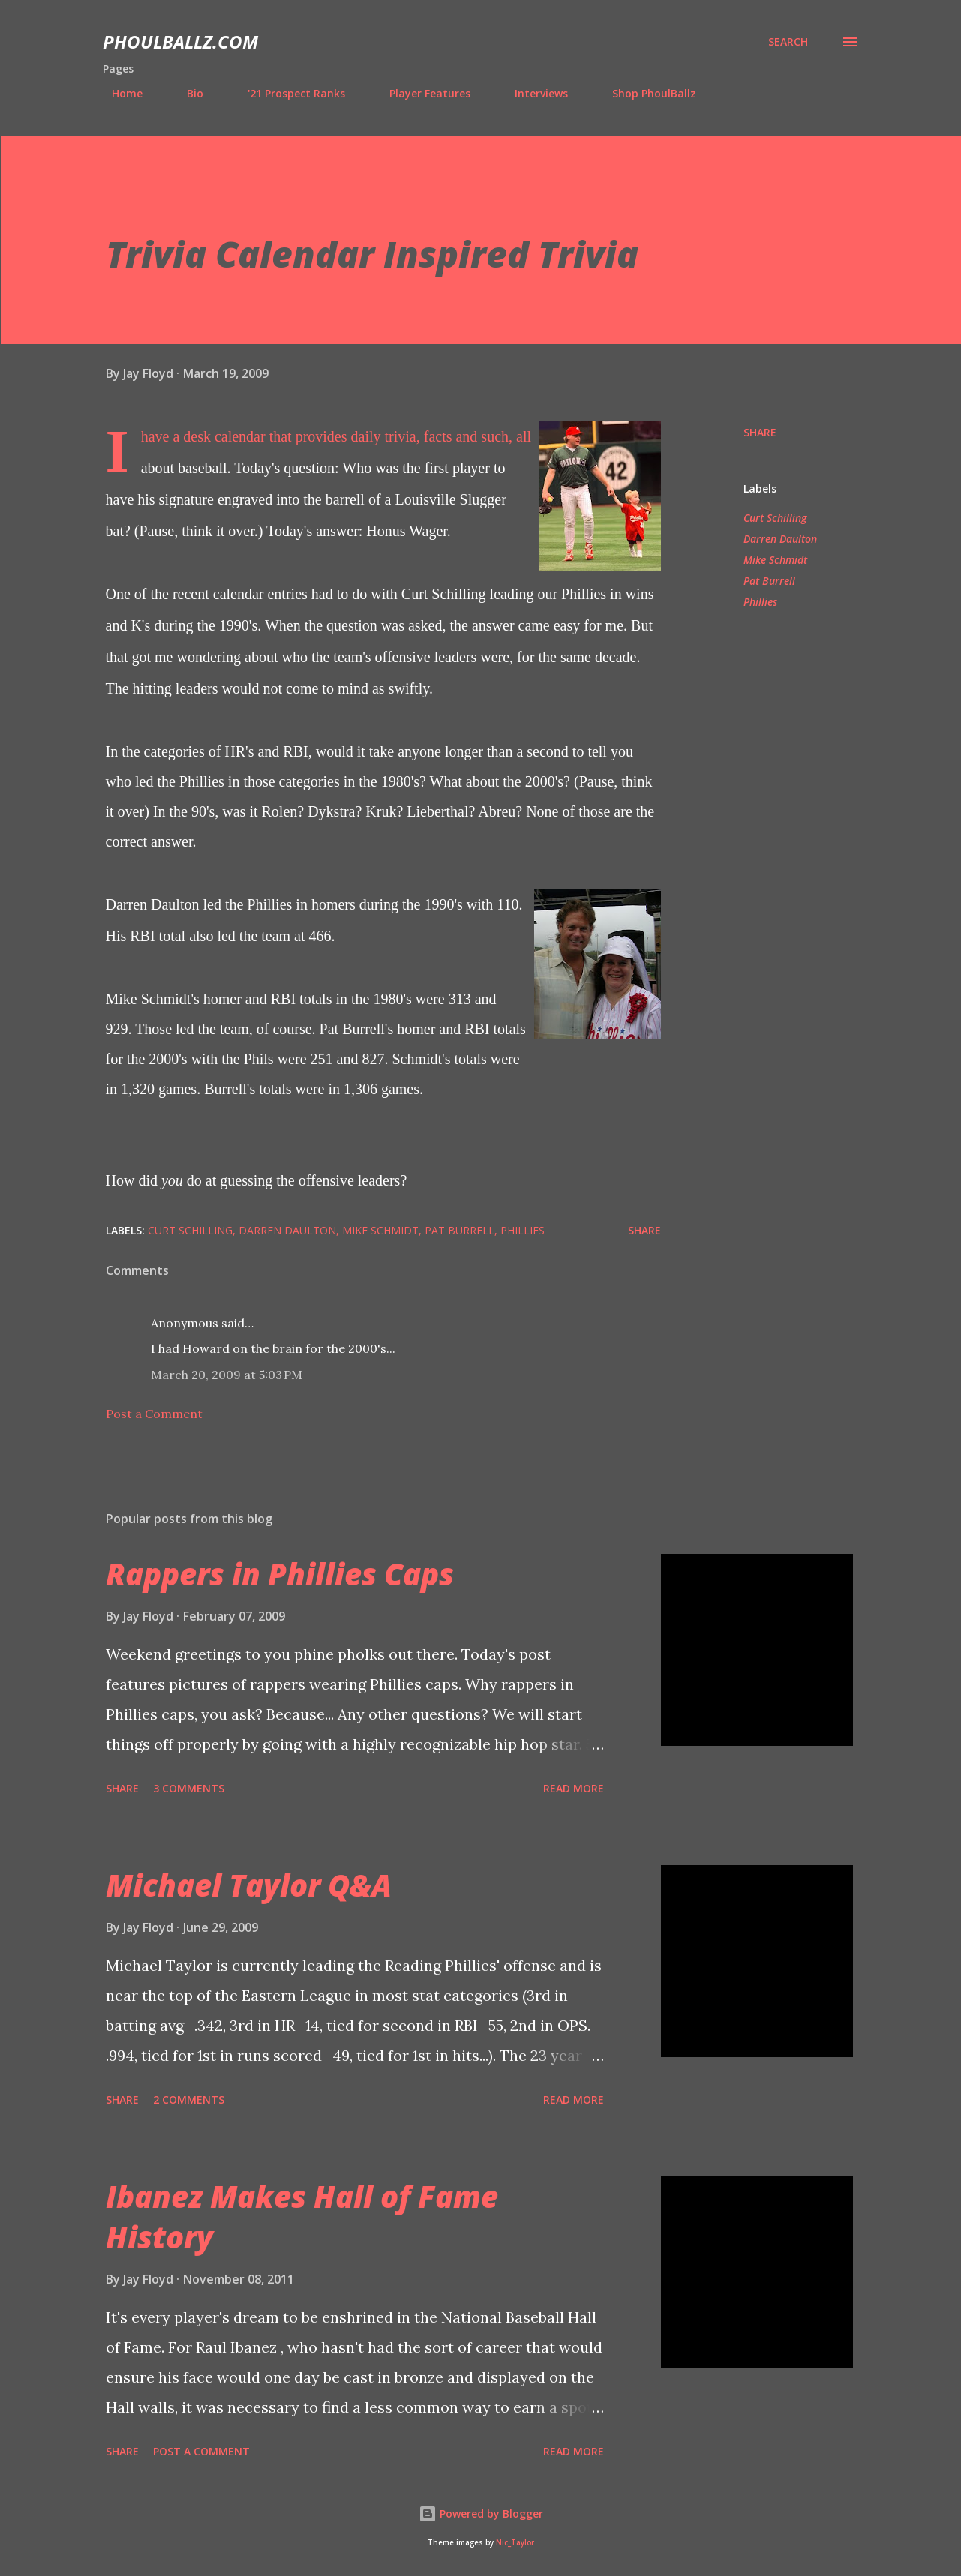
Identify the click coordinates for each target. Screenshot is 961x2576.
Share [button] (759, 432)
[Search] (788, 42)
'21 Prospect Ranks (287, 93)
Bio (186, 93)
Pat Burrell (769, 581)
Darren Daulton (780, 539)
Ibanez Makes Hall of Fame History (302, 2216)
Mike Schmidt (775, 560)
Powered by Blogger (481, 2513)
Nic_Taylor (515, 2543)
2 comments (188, 2099)
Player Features (420, 93)
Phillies (760, 602)
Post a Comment (154, 1413)
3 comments (188, 1788)
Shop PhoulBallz (645, 93)
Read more (573, 1788)
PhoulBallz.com (180, 41)
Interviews (532, 93)
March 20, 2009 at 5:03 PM (226, 1374)
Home (118, 93)
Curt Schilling (774, 518)
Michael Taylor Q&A (249, 1885)
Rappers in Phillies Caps (280, 1573)
